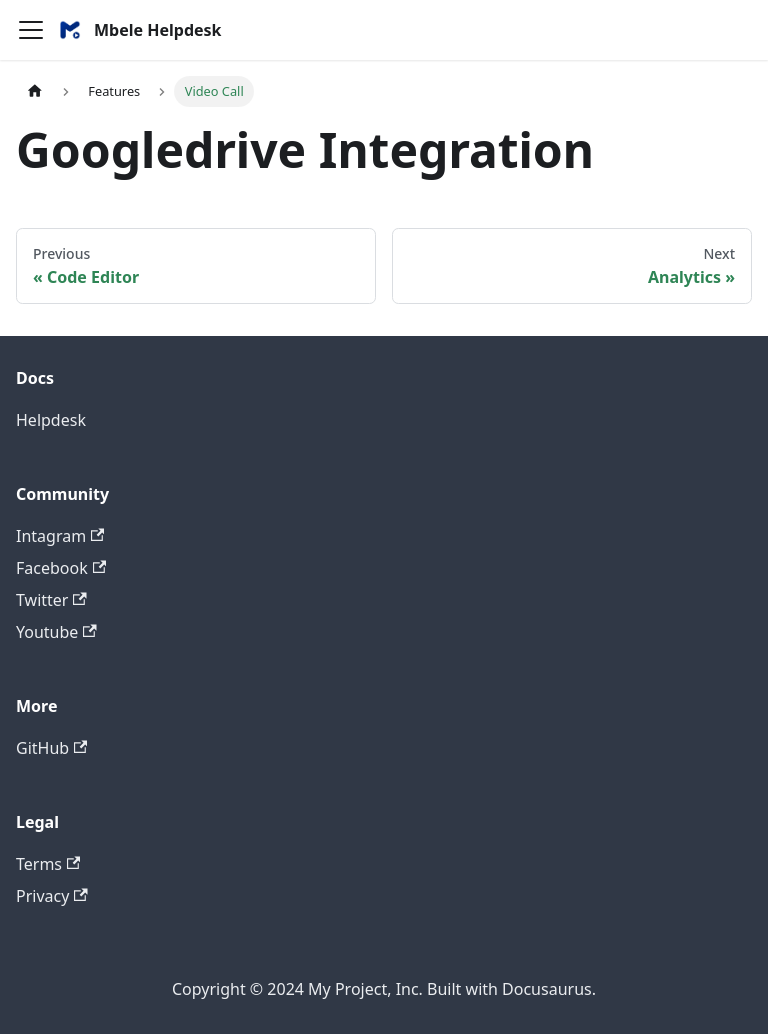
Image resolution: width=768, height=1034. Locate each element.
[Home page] (35, 91)
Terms (48, 864)
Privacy (52, 896)
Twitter (51, 600)
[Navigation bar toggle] (31, 30)
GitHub (51, 748)
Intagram (60, 536)
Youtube (56, 632)
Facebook (61, 568)
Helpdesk (51, 420)
